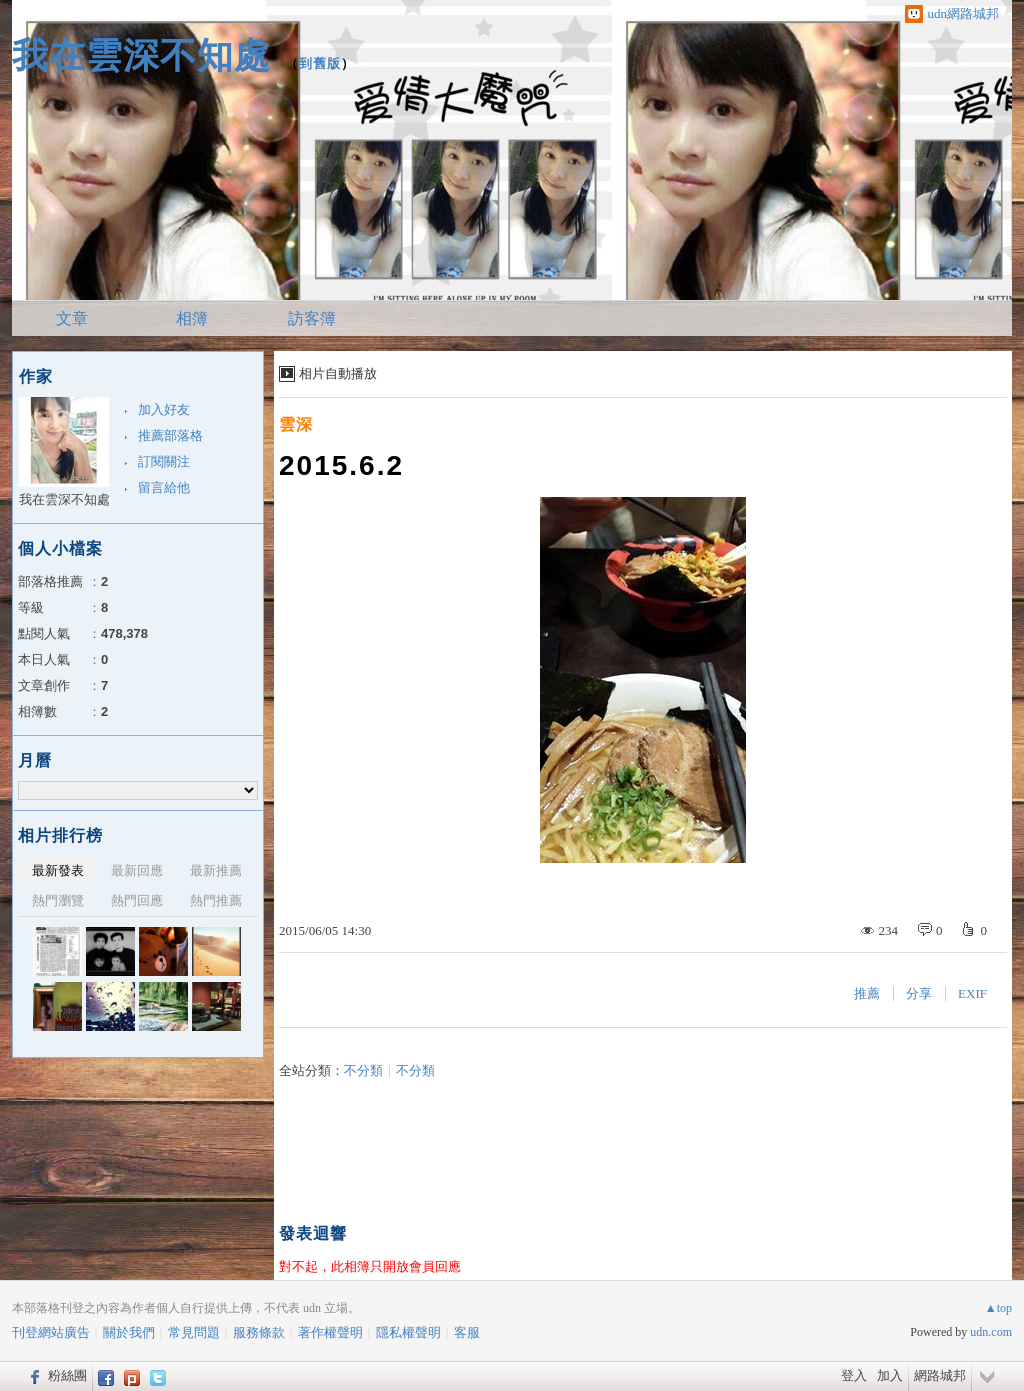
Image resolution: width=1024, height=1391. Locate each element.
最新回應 (137, 870)
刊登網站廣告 (51, 1332)
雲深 (296, 424)
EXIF (972, 993)
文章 (72, 318)
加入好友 (164, 409)
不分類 (363, 1070)
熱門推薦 (216, 900)
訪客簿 (312, 318)
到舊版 (320, 63)
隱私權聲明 (408, 1332)
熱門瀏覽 (58, 900)
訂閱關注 (164, 461)
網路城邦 (940, 1375)
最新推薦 (216, 870)
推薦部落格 (170, 435)
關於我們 (129, 1332)
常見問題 (194, 1332)
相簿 (192, 318)
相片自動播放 (338, 373)
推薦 (867, 993)
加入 (890, 1375)
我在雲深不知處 (141, 55)
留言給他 (164, 487)
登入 (854, 1375)
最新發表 (58, 870)
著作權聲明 (330, 1332)
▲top (998, 1308)
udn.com (991, 1332)
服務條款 (259, 1332)
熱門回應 (137, 900)
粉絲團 (67, 1375)
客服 (467, 1332)
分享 (919, 993)
